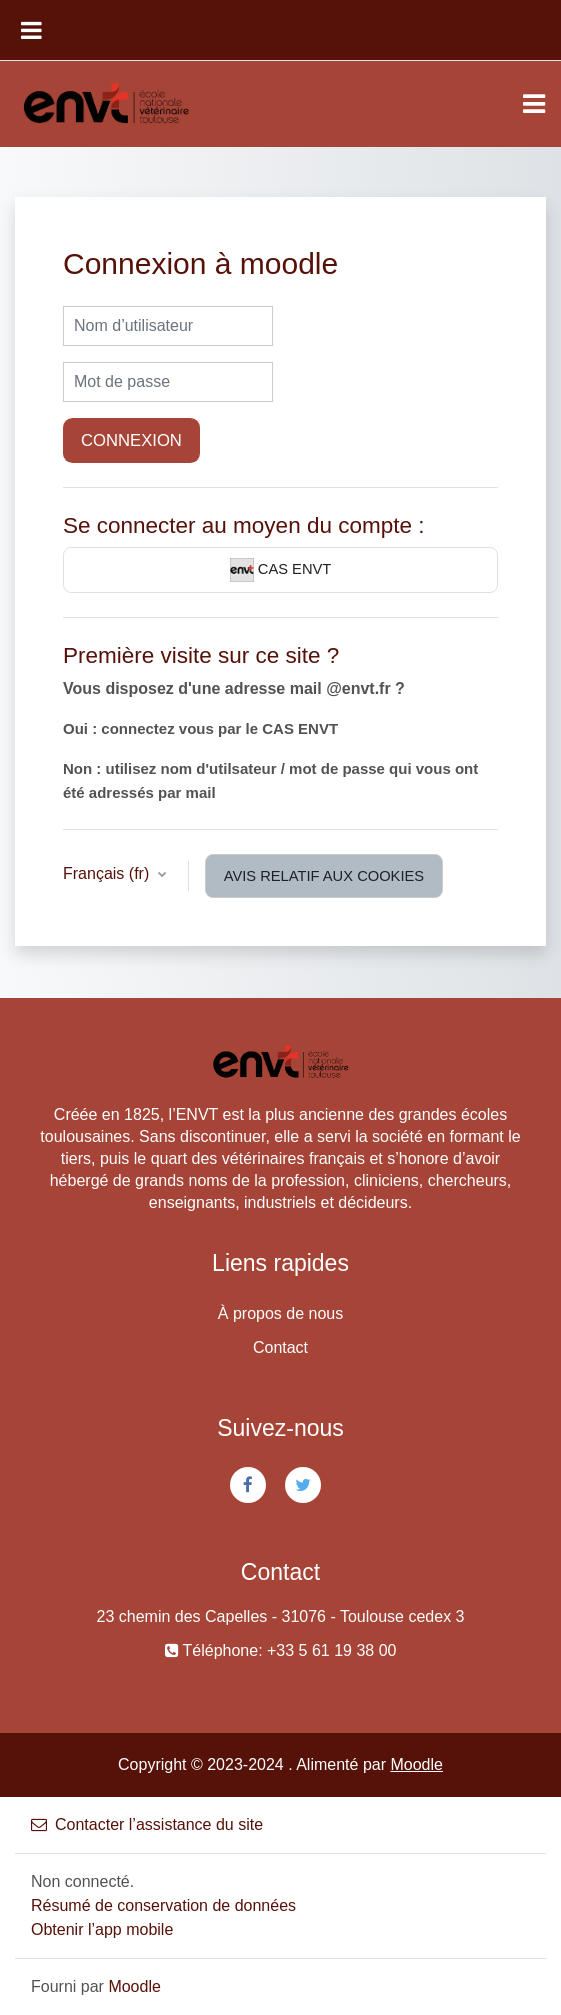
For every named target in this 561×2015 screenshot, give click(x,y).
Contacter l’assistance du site (147, 1824)
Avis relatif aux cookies (324, 876)
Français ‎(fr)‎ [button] (108, 873)
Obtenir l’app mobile (102, 1929)
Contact (280, 1347)
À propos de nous (280, 1313)
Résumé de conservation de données (163, 1905)
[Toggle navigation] (534, 104)
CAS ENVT (281, 570)
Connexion (131, 440)
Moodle (416, 1764)
